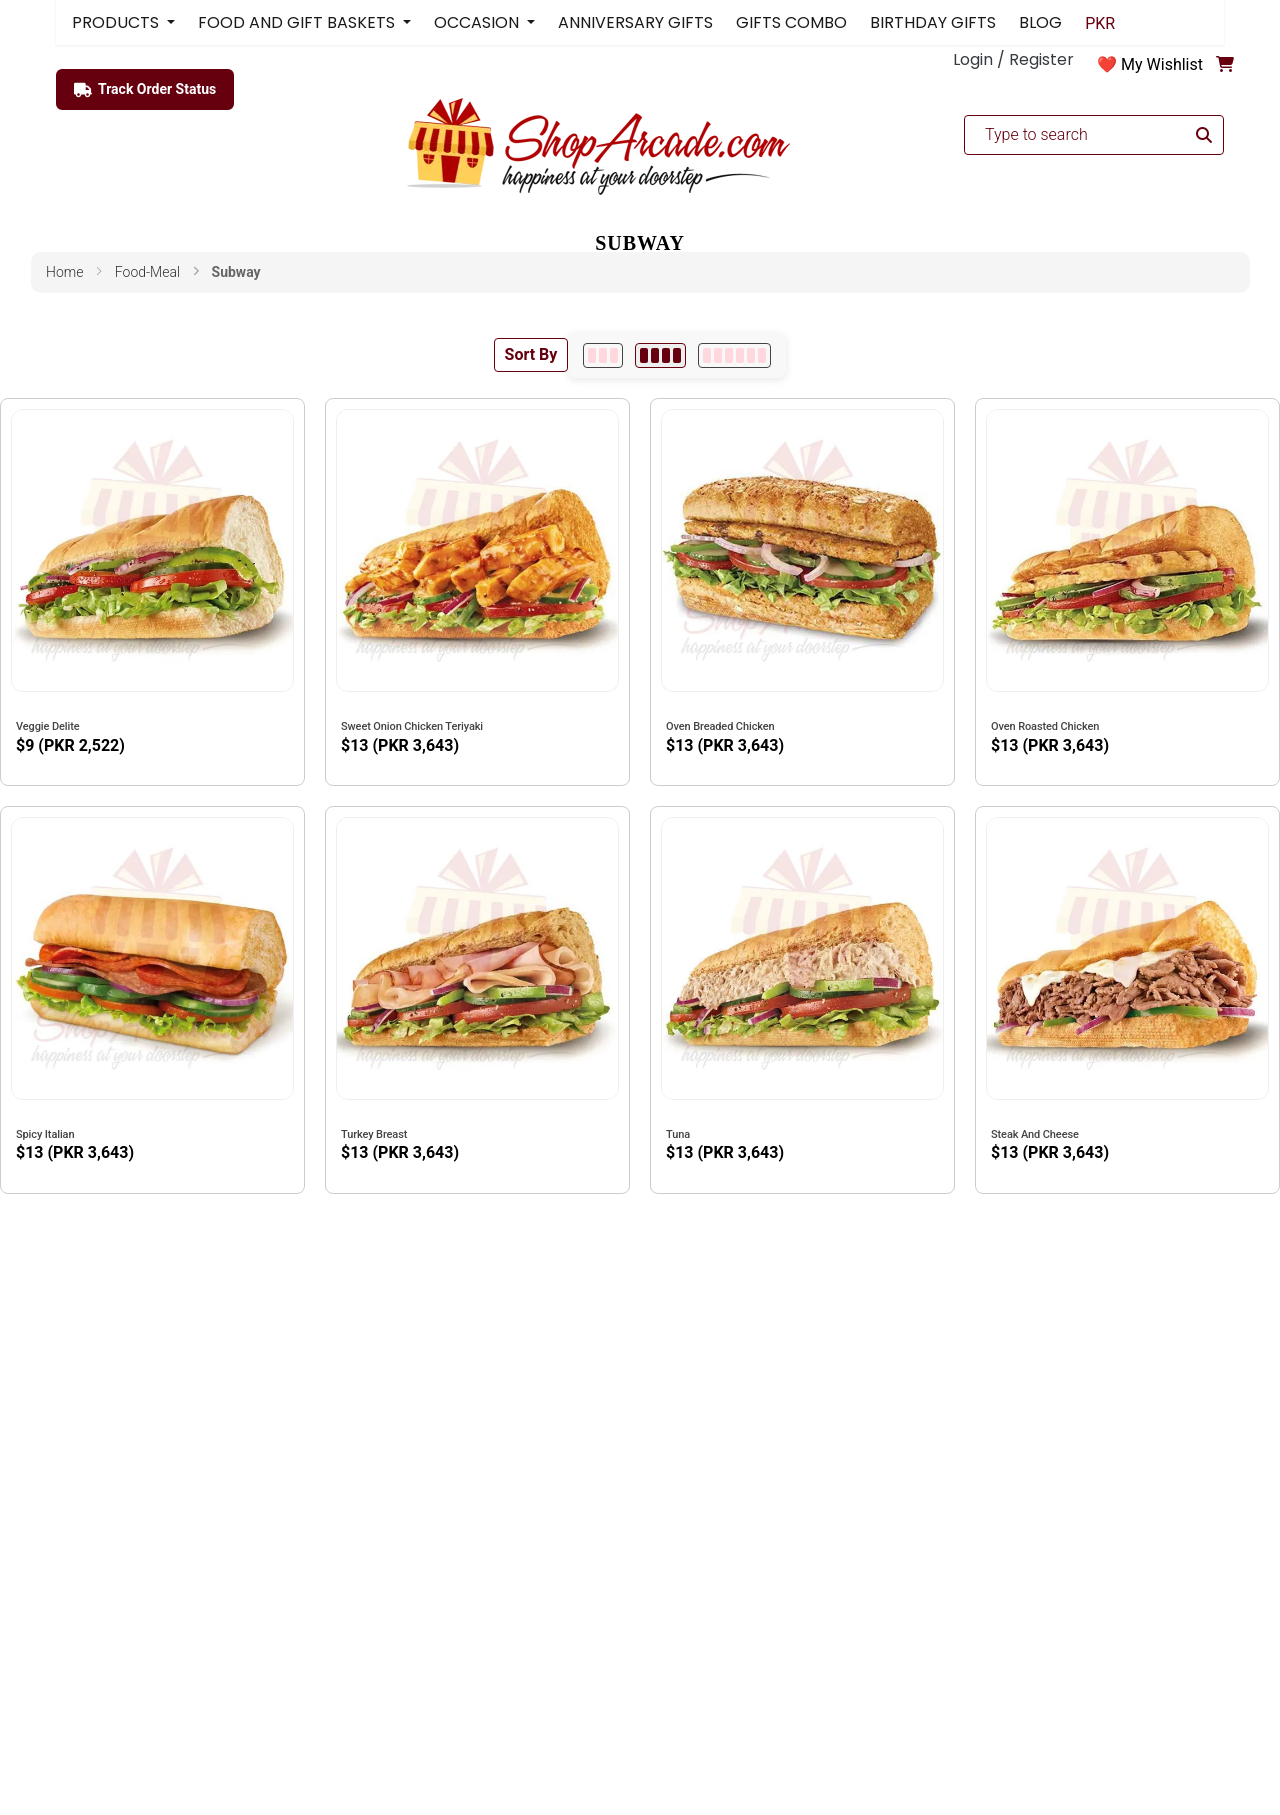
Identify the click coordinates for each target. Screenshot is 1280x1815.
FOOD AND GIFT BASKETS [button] (298, 22)
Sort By (531, 354)
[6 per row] (734, 355)
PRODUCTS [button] (117, 22)
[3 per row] (603, 355)
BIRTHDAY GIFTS (933, 22)
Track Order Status (145, 90)
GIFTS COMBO (791, 22)
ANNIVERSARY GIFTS (635, 22)
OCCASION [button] (478, 22)
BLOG (1040, 22)
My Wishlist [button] (1162, 64)
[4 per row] (660, 355)
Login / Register (1013, 59)
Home (64, 272)
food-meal (147, 272)
